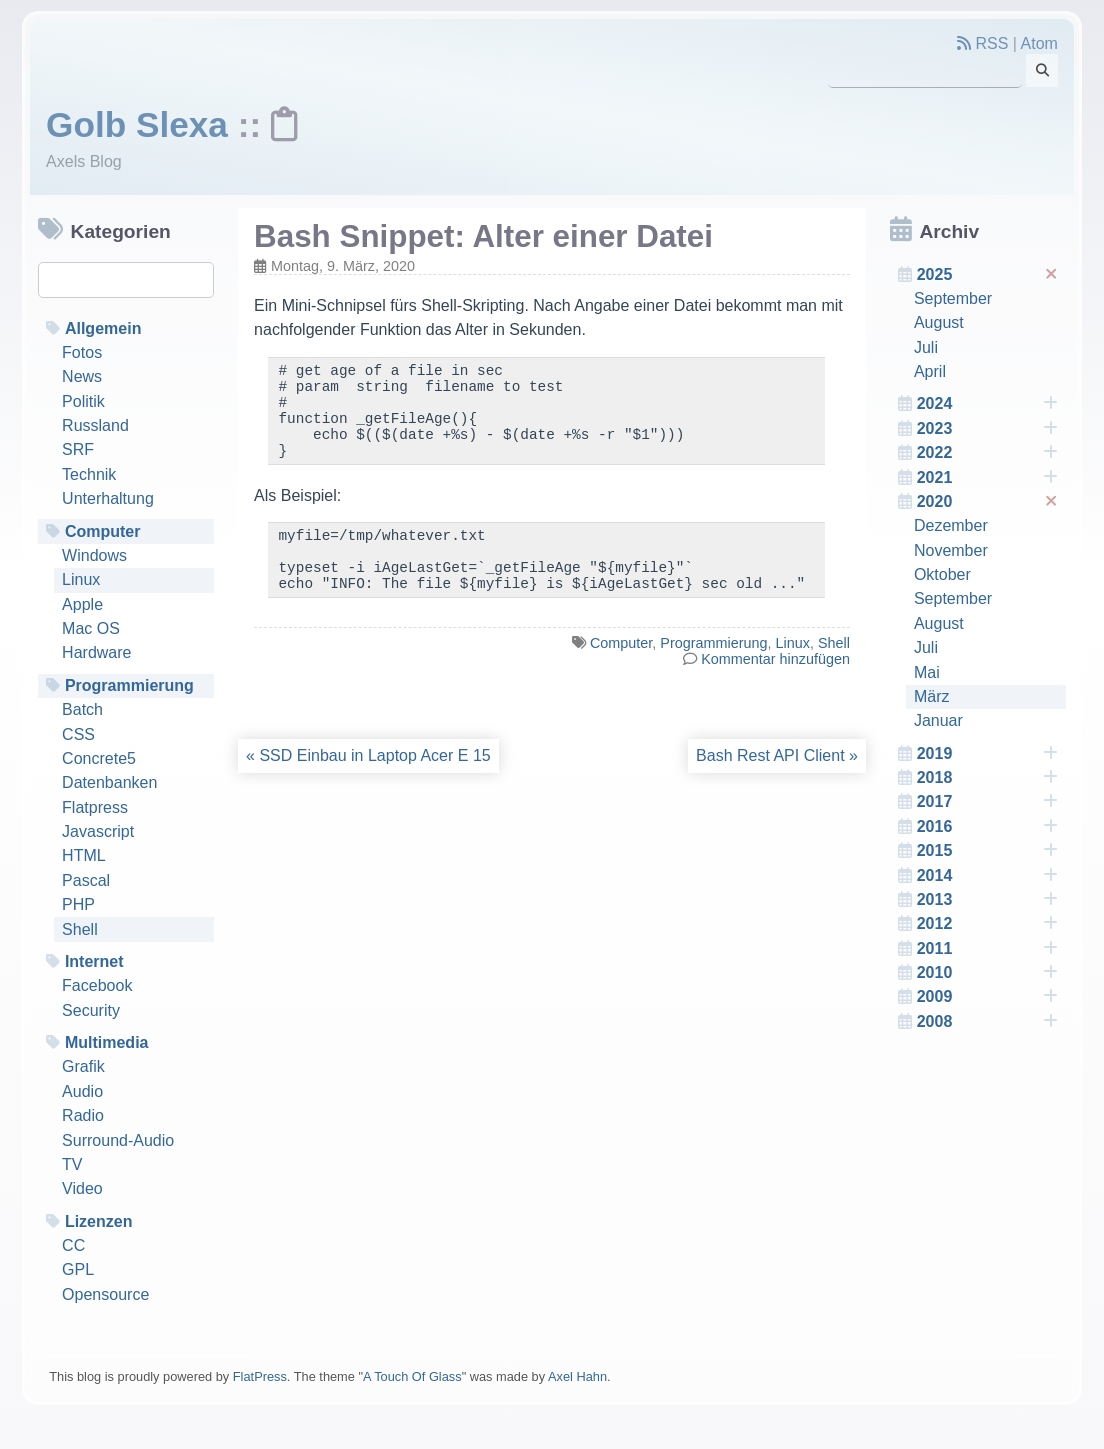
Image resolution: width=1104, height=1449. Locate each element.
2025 (989, 274)
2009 (987, 997)
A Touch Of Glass (412, 1376)
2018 (987, 778)
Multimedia (107, 1042)
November (951, 550)
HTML (84, 855)
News (82, 376)
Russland (95, 425)
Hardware (96, 652)
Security (91, 1010)
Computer (103, 531)
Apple (82, 604)
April (930, 371)
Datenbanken (109, 782)
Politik (83, 401)
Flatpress (95, 807)
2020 (989, 501)
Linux (81, 579)
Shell (80, 929)
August (939, 322)
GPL (78, 1269)
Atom (1039, 43)
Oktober (942, 574)
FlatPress (260, 1376)
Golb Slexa (137, 124)
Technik (89, 474)
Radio (83, 1115)
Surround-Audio (118, 1140)
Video (82, 1188)
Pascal (86, 880)
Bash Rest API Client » (777, 785)
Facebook (97, 985)
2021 (987, 478)
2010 (987, 973)
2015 (987, 851)
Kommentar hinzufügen (775, 689)
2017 (987, 802)
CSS (78, 734)
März (932, 696)
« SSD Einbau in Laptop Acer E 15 (368, 785)
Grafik (83, 1066)
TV (72, 1164)
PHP (78, 904)
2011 (987, 949)
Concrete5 (99, 758)
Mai (927, 672)
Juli (926, 347)
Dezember (951, 525)
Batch (82, 709)
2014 (987, 876)
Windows (94, 555)
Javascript (98, 831)
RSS (982, 43)
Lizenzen (99, 1221)
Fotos (82, 352)
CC (73, 1245)
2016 (987, 827)
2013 (987, 900)
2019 (987, 754)
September (953, 298)
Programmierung (129, 685)
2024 (987, 404)
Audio (82, 1091)
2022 (987, 453)
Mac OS (91, 628)
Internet (94, 961)
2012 (987, 924)
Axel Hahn (577, 1376)
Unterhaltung (108, 498)
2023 (987, 429)
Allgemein (103, 328)
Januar (938, 720)
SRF (78, 449)
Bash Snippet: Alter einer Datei (483, 236)
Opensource (105, 1294)
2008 (987, 1022)
